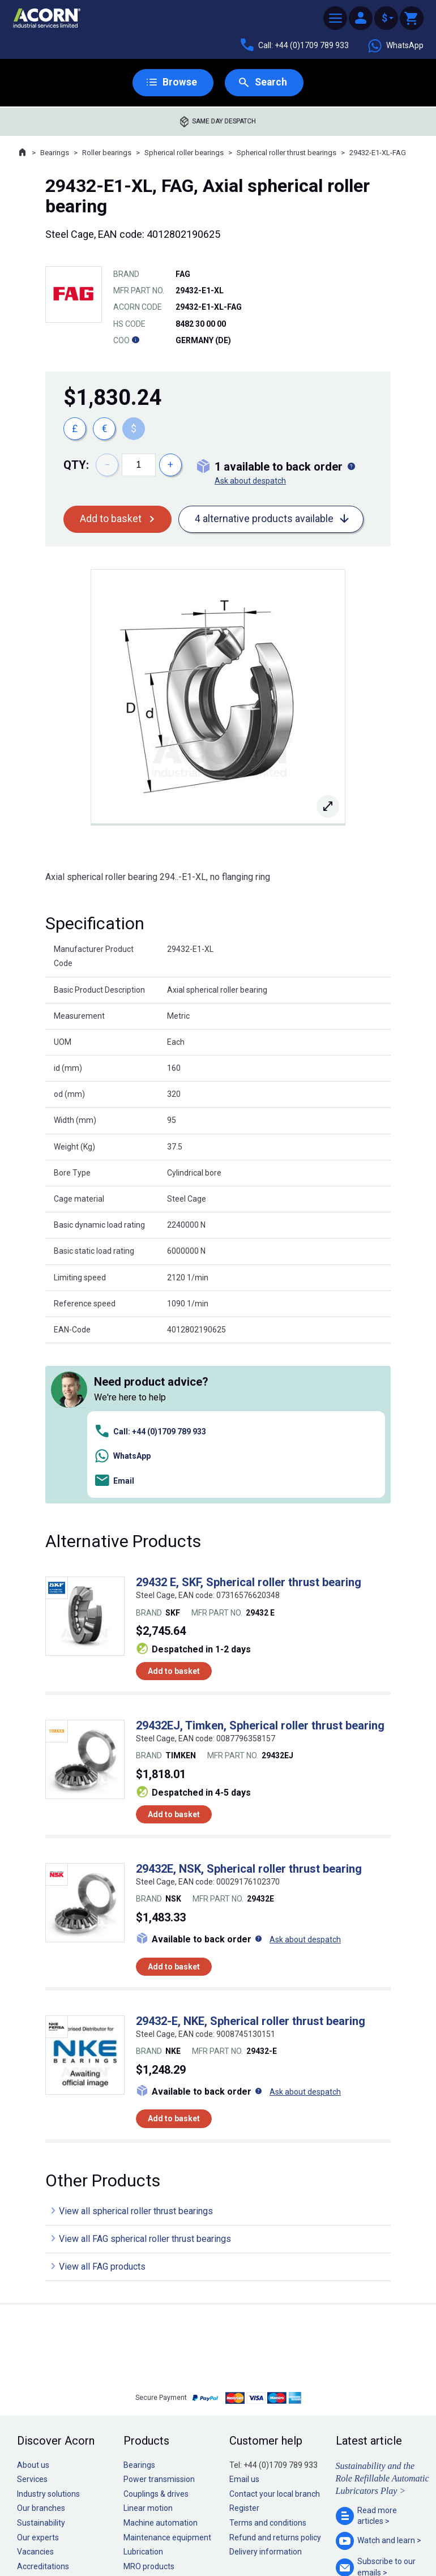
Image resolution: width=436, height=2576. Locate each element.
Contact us (345, 2544)
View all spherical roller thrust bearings (136, 2052)
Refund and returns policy (275, 2377)
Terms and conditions (267, 2363)
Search (271, 82)
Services (32, 2320)
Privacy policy (181, 2535)
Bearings (54, 153)
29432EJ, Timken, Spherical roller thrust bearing (260, 1566)
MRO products (148, 2406)
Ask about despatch (250, 481)
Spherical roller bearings (184, 153)
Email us (244, 2320)
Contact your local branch (274, 2334)
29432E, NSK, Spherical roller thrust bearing (249, 1709)
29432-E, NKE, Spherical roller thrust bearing (250, 1861)
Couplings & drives (156, 2334)
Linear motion (148, 2348)
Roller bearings (106, 153)
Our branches (41, 2348)
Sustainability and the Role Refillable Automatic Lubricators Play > (382, 2318)
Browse (179, 82)
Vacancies (35, 2392)
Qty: (76, 465)
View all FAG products (102, 2107)
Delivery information (265, 2392)
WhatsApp (395, 46)
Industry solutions (48, 2334)
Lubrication (143, 2392)
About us (33, 2305)
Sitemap (142, 2535)
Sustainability (41, 2363)
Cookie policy (229, 2535)
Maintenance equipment (167, 2377)
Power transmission (159, 2320)
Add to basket (111, 520)
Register (244, 2348)
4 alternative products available (264, 520)
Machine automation (160, 2363)
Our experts (38, 2377)
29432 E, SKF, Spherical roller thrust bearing (248, 1423)
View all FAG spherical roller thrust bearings (145, 2079)
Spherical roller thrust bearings (286, 153)
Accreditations (43, 2406)
